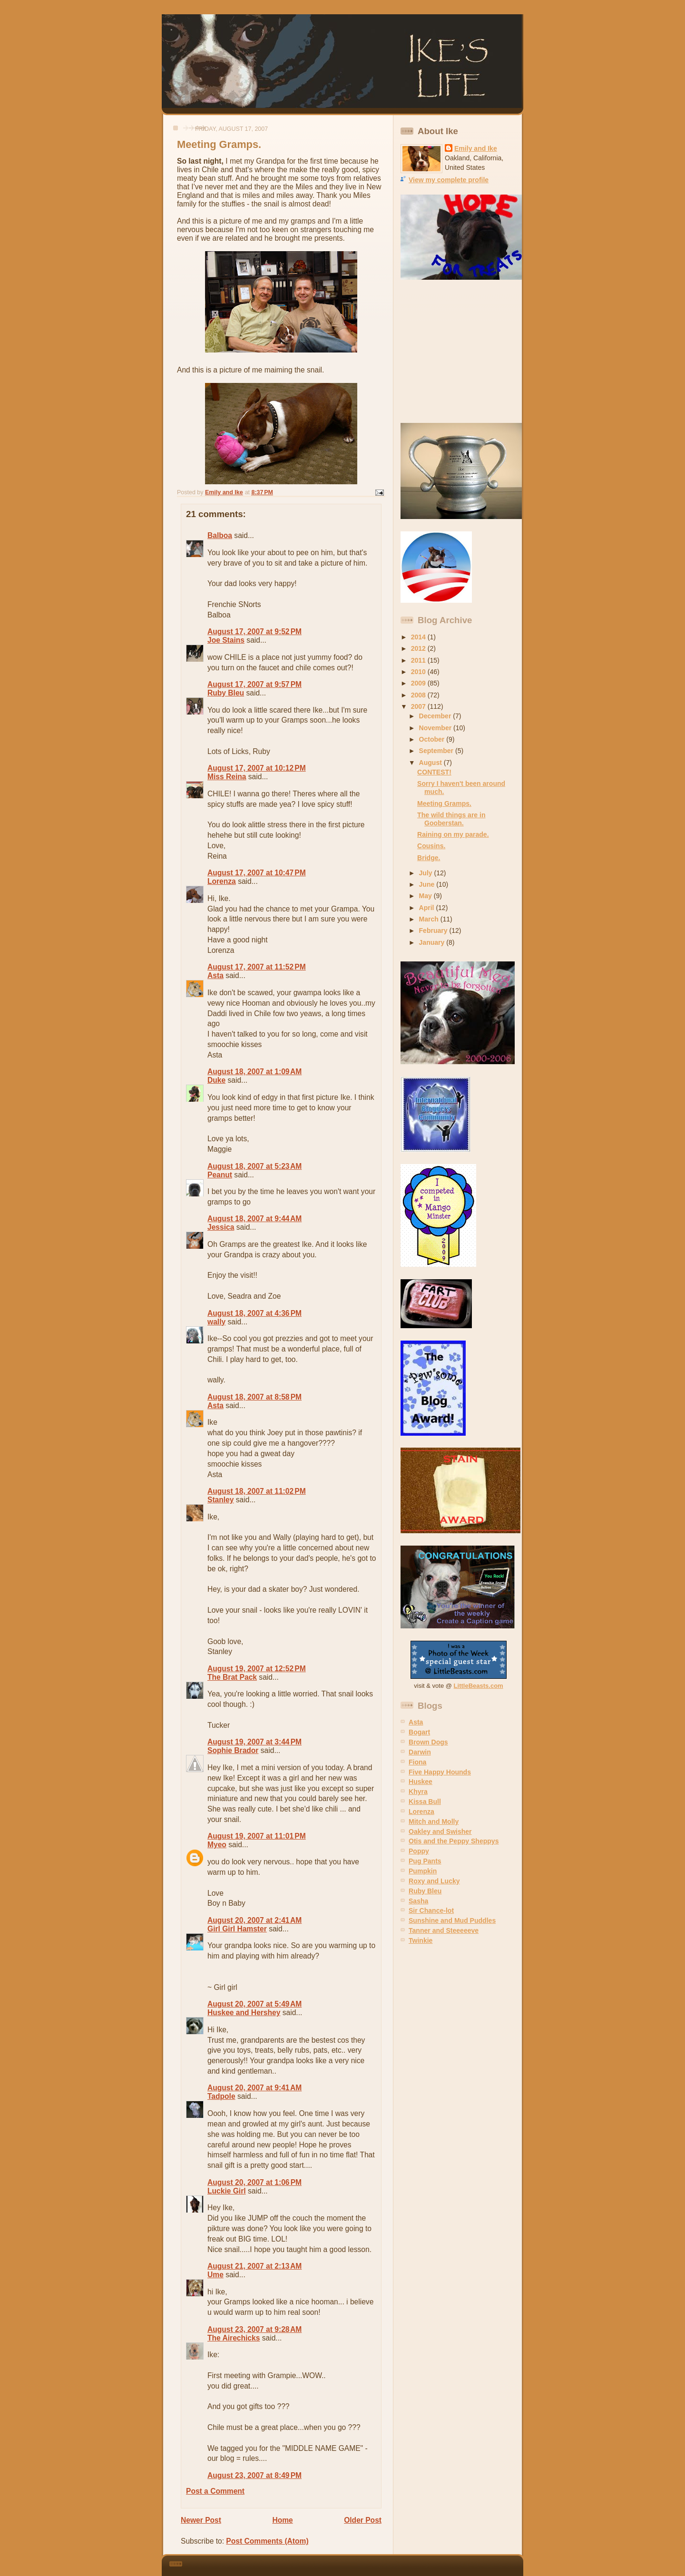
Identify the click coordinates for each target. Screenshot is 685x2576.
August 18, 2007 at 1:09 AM (254, 1072)
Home (282, 2520)
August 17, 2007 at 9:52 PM (254, 631)
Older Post (363, 2520)
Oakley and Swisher (440, 1831)
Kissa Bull (425, 1801)
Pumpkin (423, 1871)
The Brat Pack (232, 1677)
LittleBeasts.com (478, 1685)
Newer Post (201, 2520)
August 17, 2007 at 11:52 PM (256, 967)
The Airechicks (233, 2338)
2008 (419, 695)
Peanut (219, 1175)
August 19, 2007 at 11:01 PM (256, 1836)
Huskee (420, 1781)
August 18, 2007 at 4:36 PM (254, 1313)
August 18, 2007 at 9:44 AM (254, 1219)
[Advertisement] (460, 351)
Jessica (220, 1227)
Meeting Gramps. (444, 803)
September (437, 750)
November (436, 728)
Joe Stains (226, 640)
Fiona (417, 1762)
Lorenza (221, 881)
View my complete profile (449, 180)
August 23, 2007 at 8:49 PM (254, 2475)
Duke (216, 1080)
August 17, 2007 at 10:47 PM (256, 873)
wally (216, 1322)
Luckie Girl (226, 2191)
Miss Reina (226, 777)
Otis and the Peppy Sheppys (454, 1841)
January (433, 942)
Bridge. (428, 858)
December (436, 716)
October (433, 739)
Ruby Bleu (225, 693)
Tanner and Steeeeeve (444, 1930)
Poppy (419, 1851)
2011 (419, 660)
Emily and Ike (475, 148)
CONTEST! (434, 772)
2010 (419, 672)
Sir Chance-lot (431, 1910)
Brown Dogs (428, 1742)
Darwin (420, 1752)
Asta (215, 975)
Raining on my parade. (453, 834)
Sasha (418, 1901)
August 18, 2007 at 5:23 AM (254, 1166)
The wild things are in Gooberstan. (451, 819)
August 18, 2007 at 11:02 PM (256, 1491)
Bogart (419, 1732)
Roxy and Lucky (434, 1881)
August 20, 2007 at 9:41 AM (254, 2088)
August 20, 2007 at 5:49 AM (254, 2004)
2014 (419, 637)
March (429, 919)
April (427, 907)
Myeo (216, 1845)
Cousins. (431, 846)
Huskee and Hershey (243, 2012)
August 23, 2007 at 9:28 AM (254, 2329)
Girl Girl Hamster (237, 1929)
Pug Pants (425, 1861)
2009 (419, 683)
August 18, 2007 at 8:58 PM (254, 1397)
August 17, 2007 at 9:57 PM (254, 684)
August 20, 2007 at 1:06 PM (254, 2182)
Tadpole (221, 2096)
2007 (419, 706)
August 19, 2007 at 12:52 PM (256, 1669)
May (426, 896)
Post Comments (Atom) (267, 2541)
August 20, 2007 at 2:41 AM (254, 1920)
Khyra (418, 1791)
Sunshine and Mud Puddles (452, 1920)
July (426, 873)
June (428, 884)
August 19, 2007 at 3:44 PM (254, 1742)
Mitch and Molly (434, 1821)
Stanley (220, 1500)
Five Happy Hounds (440, 1772)
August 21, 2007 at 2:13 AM (254, 2266)
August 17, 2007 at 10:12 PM (256, 768)
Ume (215, 2275)
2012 (419, 648)
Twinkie (420, 1940)
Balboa (219, 535)
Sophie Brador (232, 1750)
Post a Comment (215, 2491)
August (431, 762)
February (434, 930)
